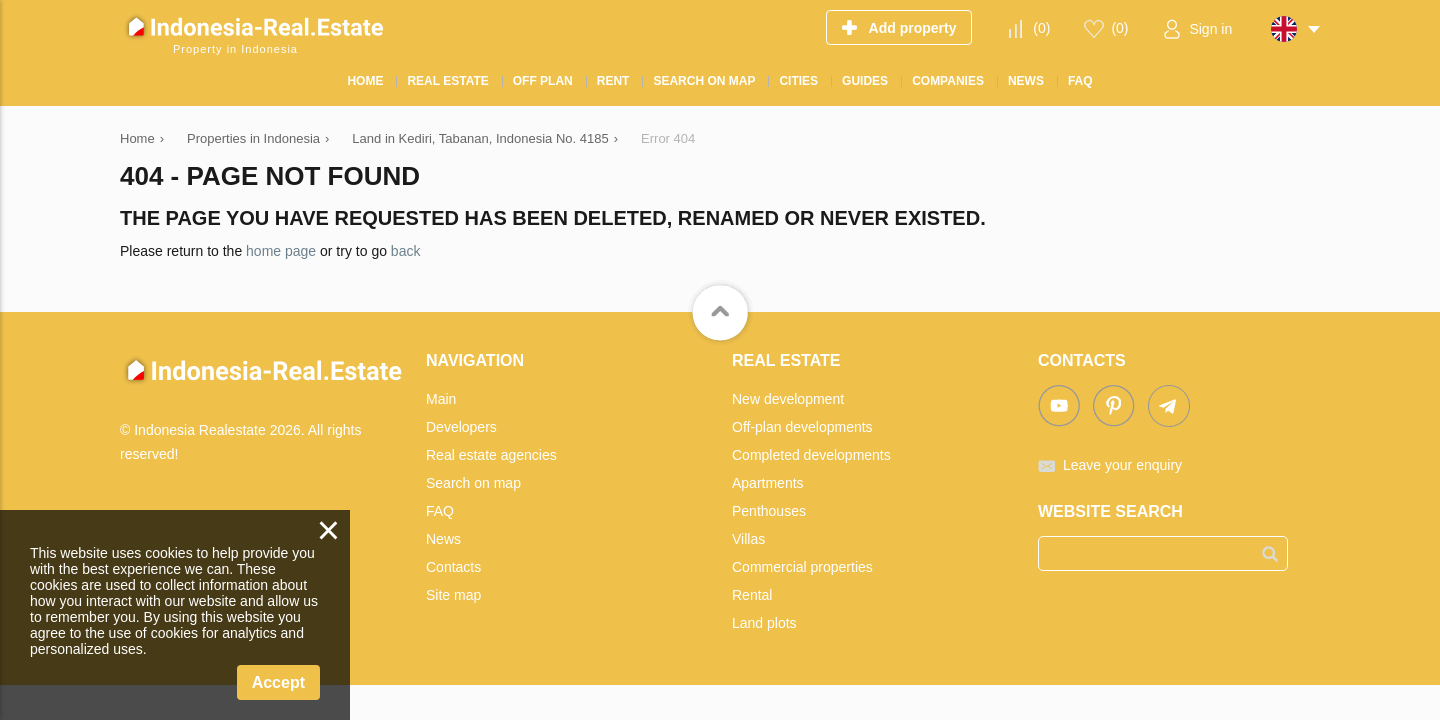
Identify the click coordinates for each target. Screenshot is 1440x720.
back (406, 251)
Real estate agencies (491, 455)
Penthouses (769, 511)
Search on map (473, 483)
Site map (453, 595)
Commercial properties (802, 567)
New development (788, 399)
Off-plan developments (802, 427)
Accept (278, 682)
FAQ (440, 511)
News (443, 539)
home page (281, 251)
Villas (748, 539)
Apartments (768, 483)
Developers (461, 427)
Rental (752, 595)
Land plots (764, 623)
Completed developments (811, 455)
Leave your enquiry (1122, 465)
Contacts (453, 567)
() (1041, 28)
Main (441, 399)
